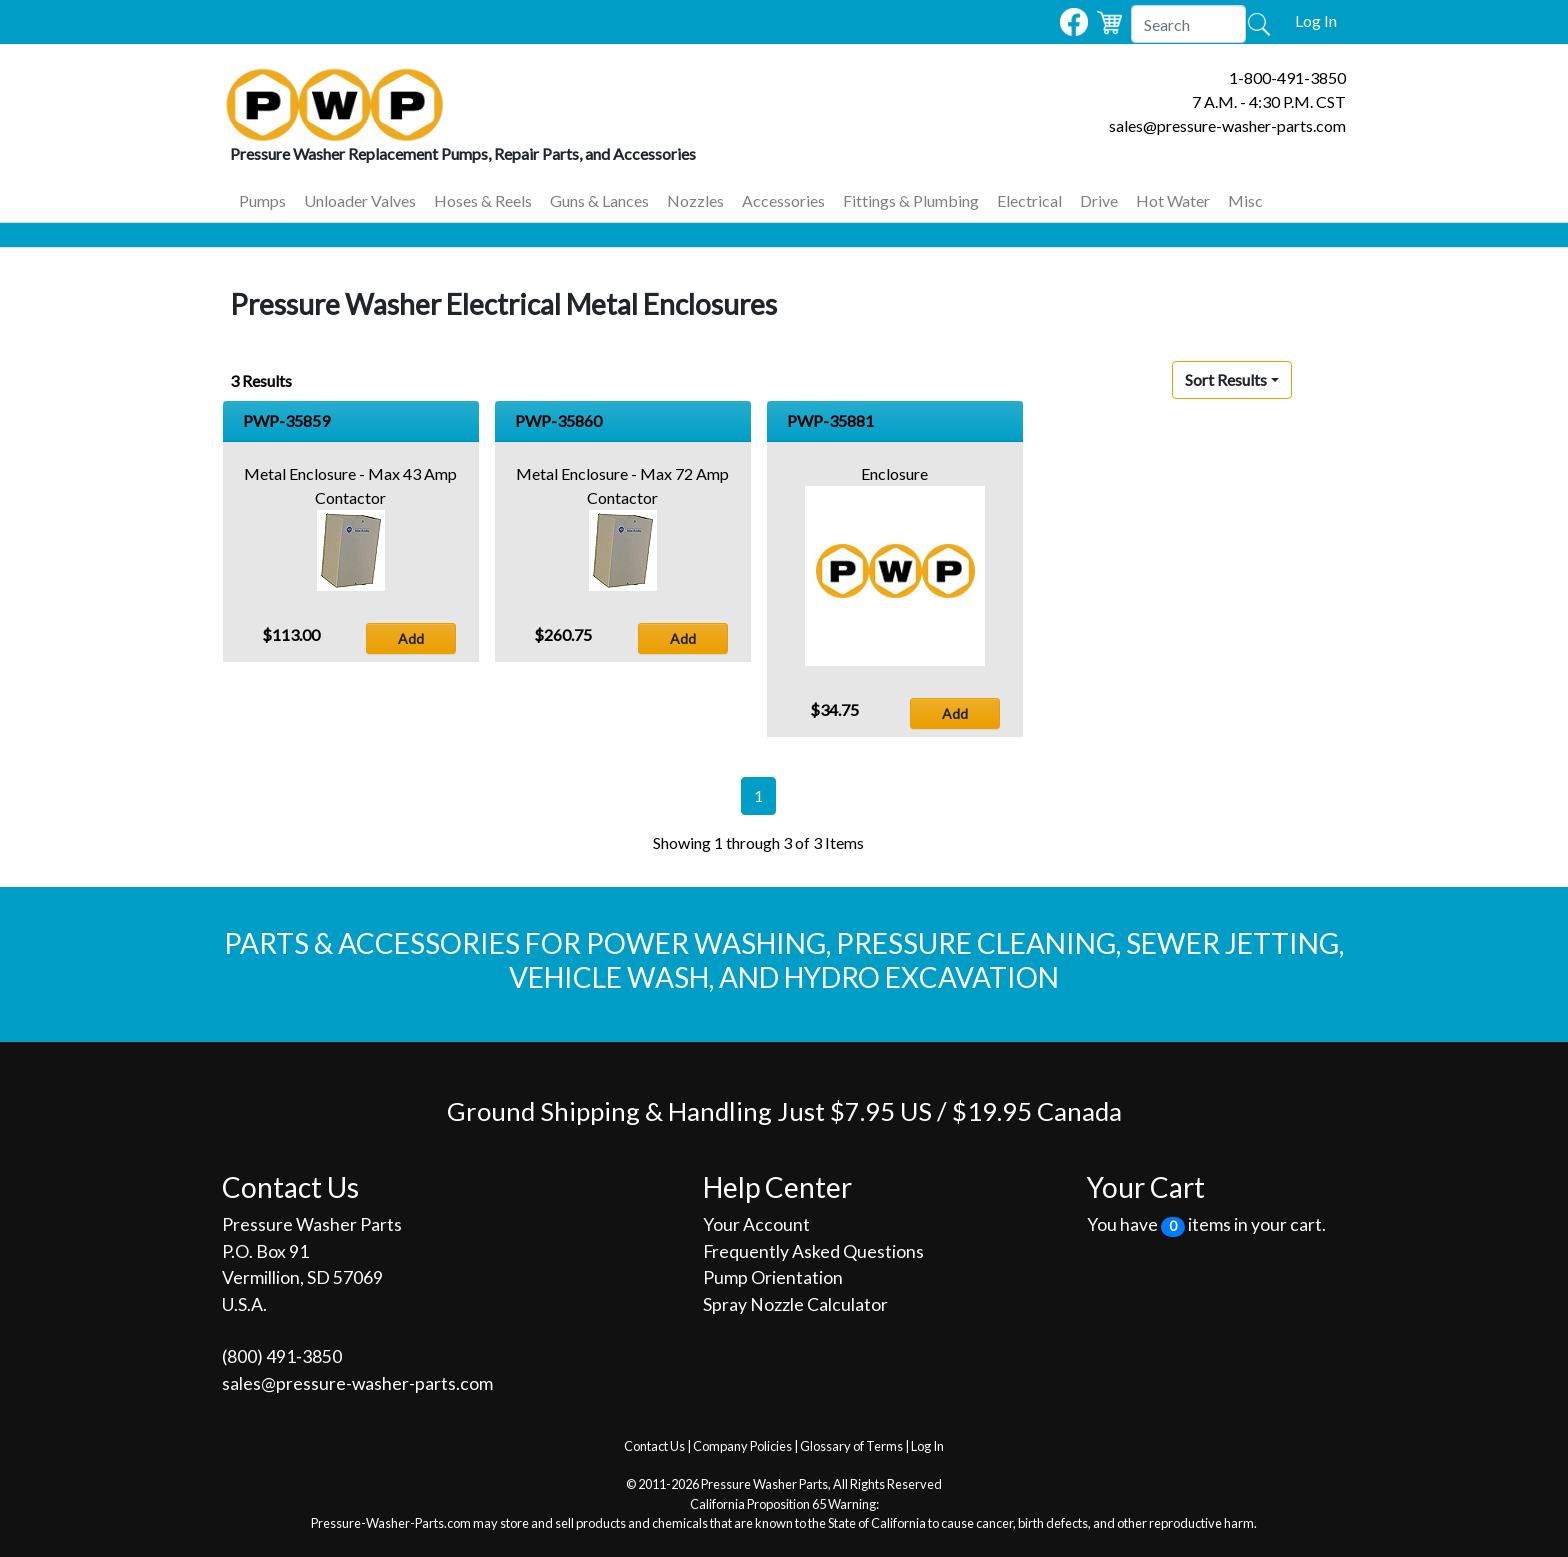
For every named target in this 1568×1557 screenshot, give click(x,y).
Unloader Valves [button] (360, 200)
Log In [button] (1316, 20)
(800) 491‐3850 (282, 1356)
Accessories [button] (783, 200)
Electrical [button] (1029, 200)
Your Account (756, 1224)
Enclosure (894, 473)
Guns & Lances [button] (599, 200)
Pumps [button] (262, 200)
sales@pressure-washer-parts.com (1227, 125)
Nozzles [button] (695, 200)
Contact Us (654, 1446)
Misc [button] (1245, 200)
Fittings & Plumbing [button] (911, 200)
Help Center (777, 1187)
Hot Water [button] (1173, 200)
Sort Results (1226, 379)
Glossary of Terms (851, 1446)
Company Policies (742, 1446)
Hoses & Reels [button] (483, 200)
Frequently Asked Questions (813, 1251)
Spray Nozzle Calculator (795, 1304)
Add (411, 638)
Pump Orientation (773, 1277)
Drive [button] (1099, 200)
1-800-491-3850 (1287, 77)
